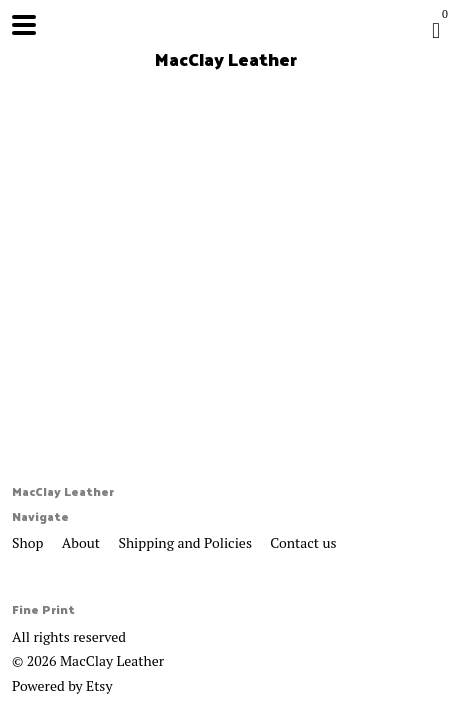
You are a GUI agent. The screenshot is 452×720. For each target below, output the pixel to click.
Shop (29, 542)
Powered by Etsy (62, 685)
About (83, 542)
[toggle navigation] (24, 25)
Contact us (303, 542)
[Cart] (436, 29)
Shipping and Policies (186, 542)
